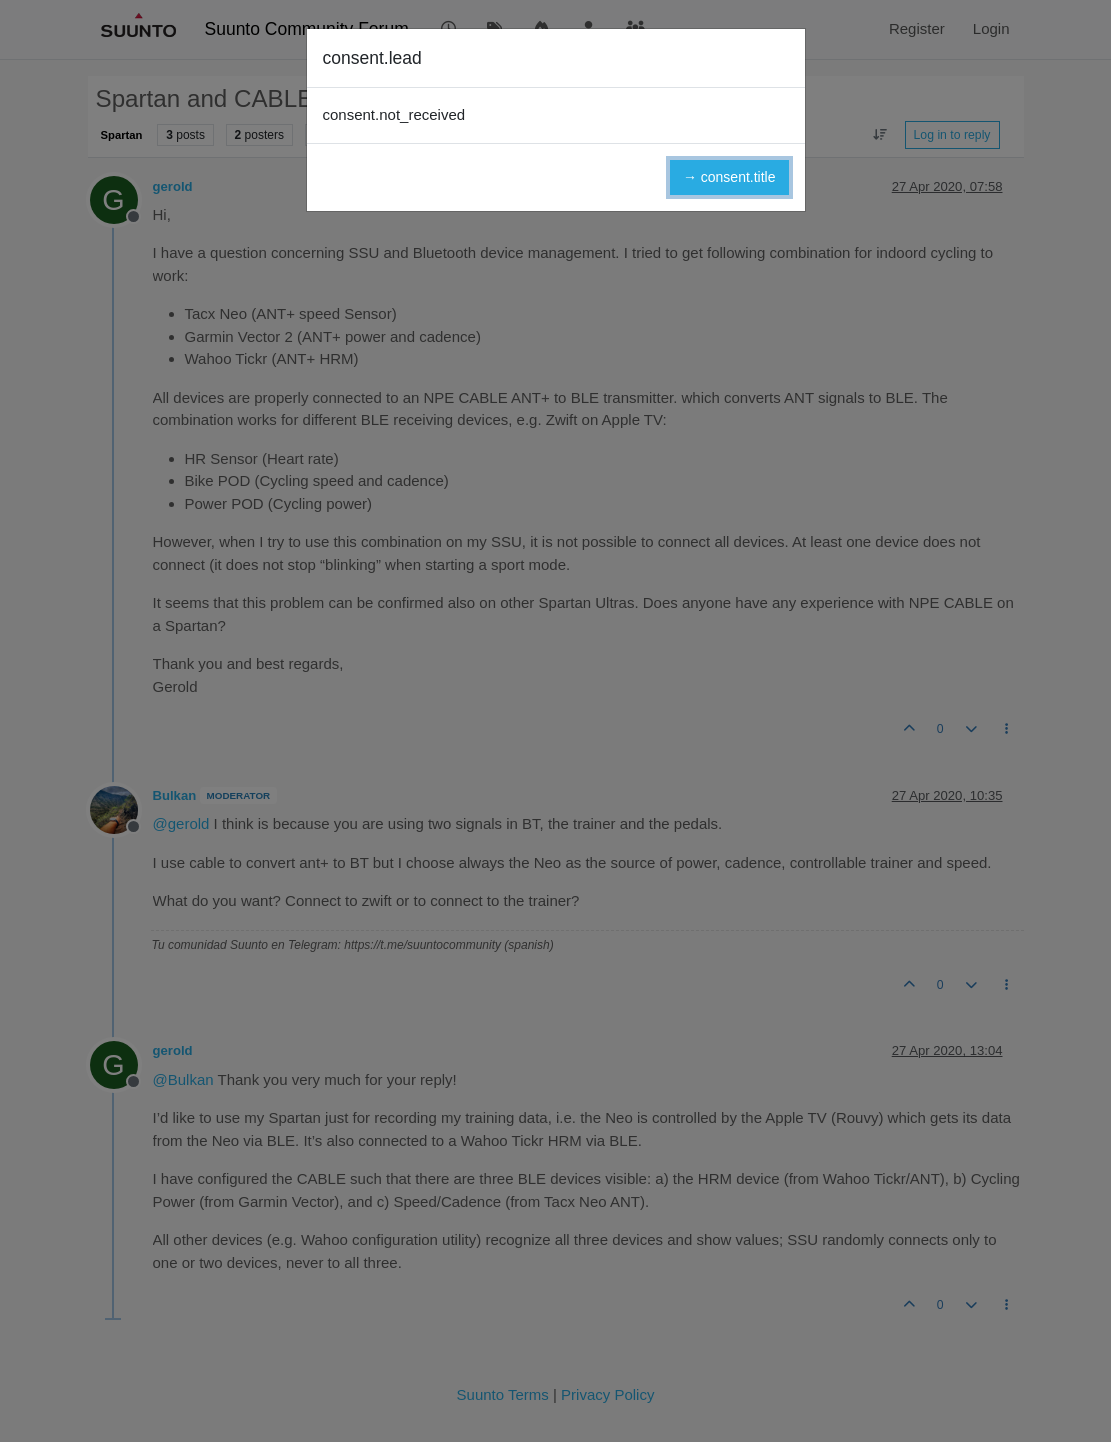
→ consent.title (729, 177)
